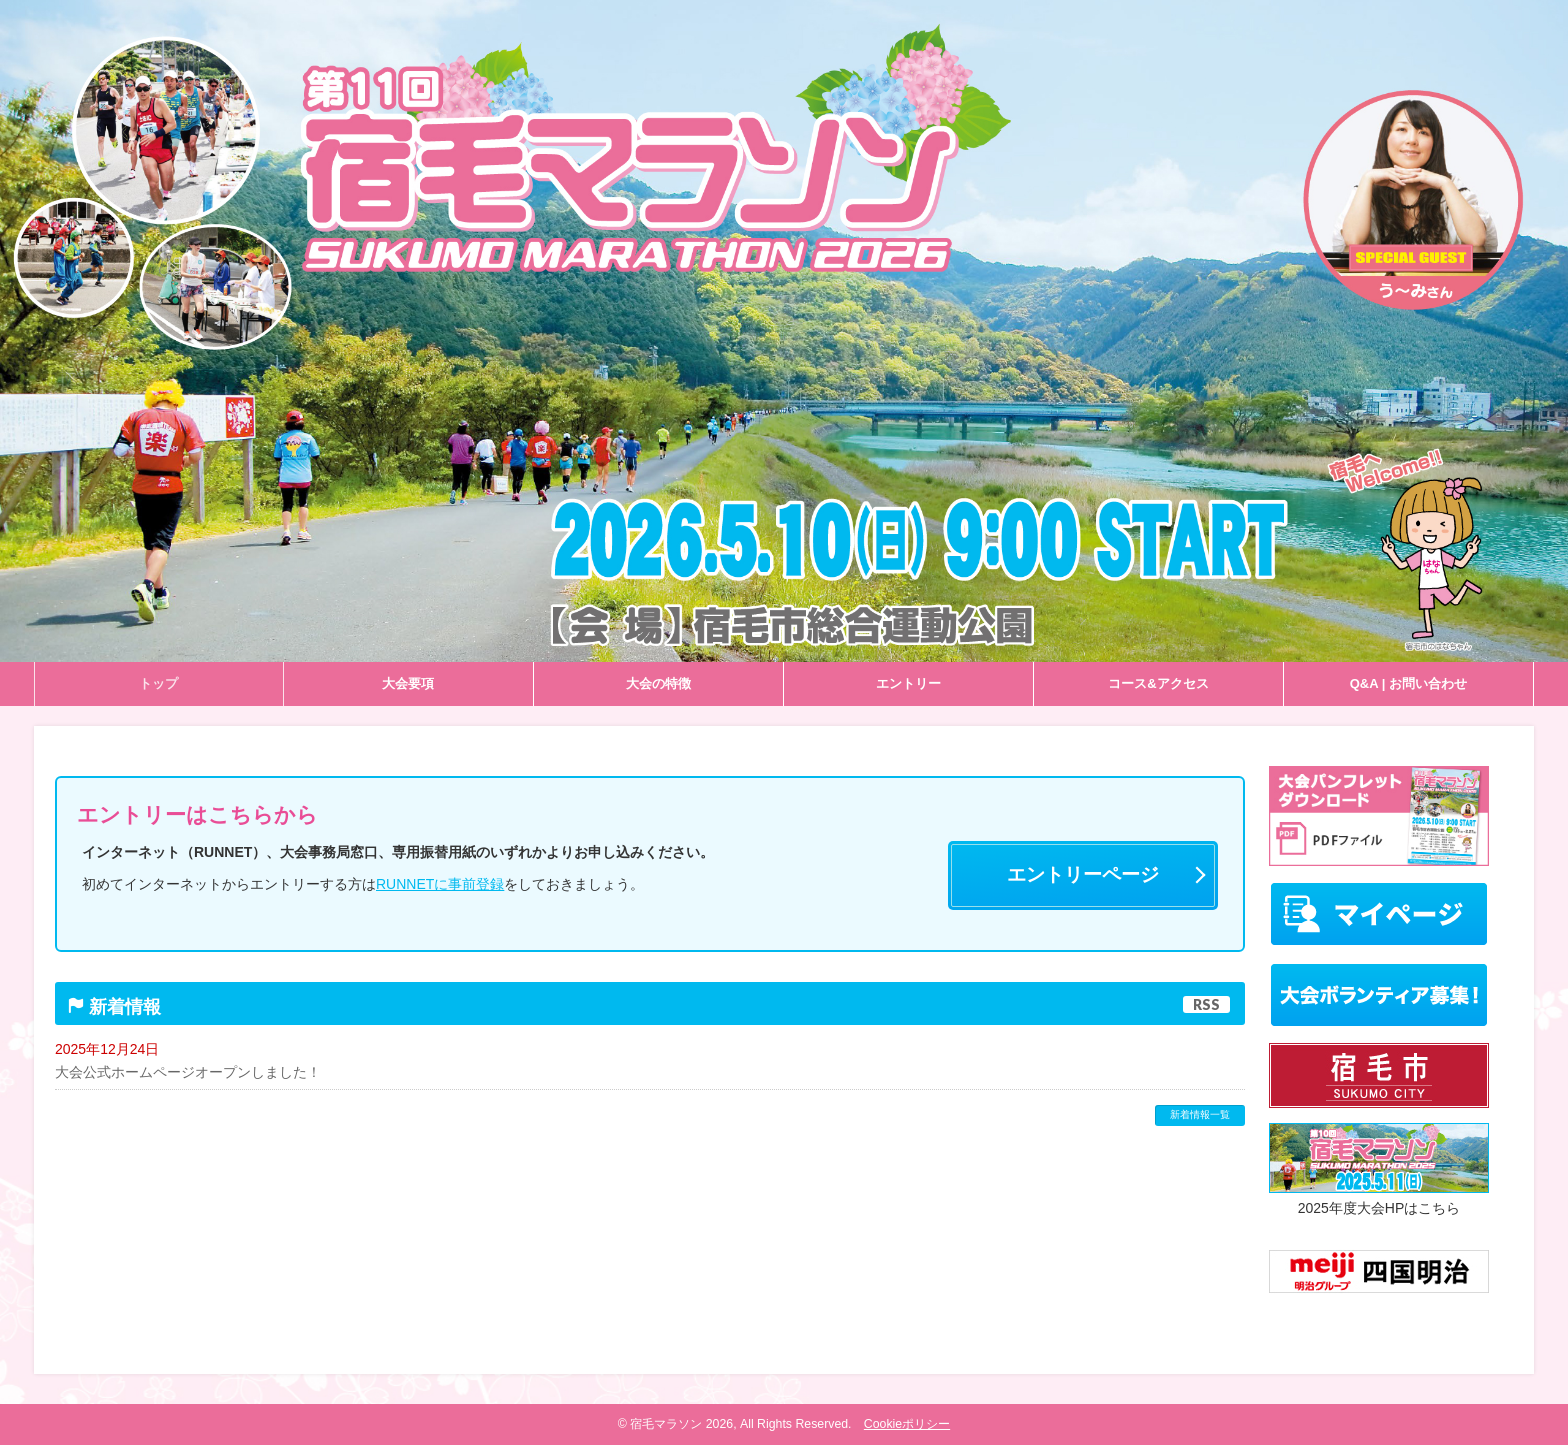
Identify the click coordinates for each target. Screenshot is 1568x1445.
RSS (1206, 1004)
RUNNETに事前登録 (440, 884)
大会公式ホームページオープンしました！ (188, 1072)
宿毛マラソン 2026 (681, 1424)
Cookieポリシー (907, 1424)
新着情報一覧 (1200, 1114)
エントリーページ (1083, 874)
